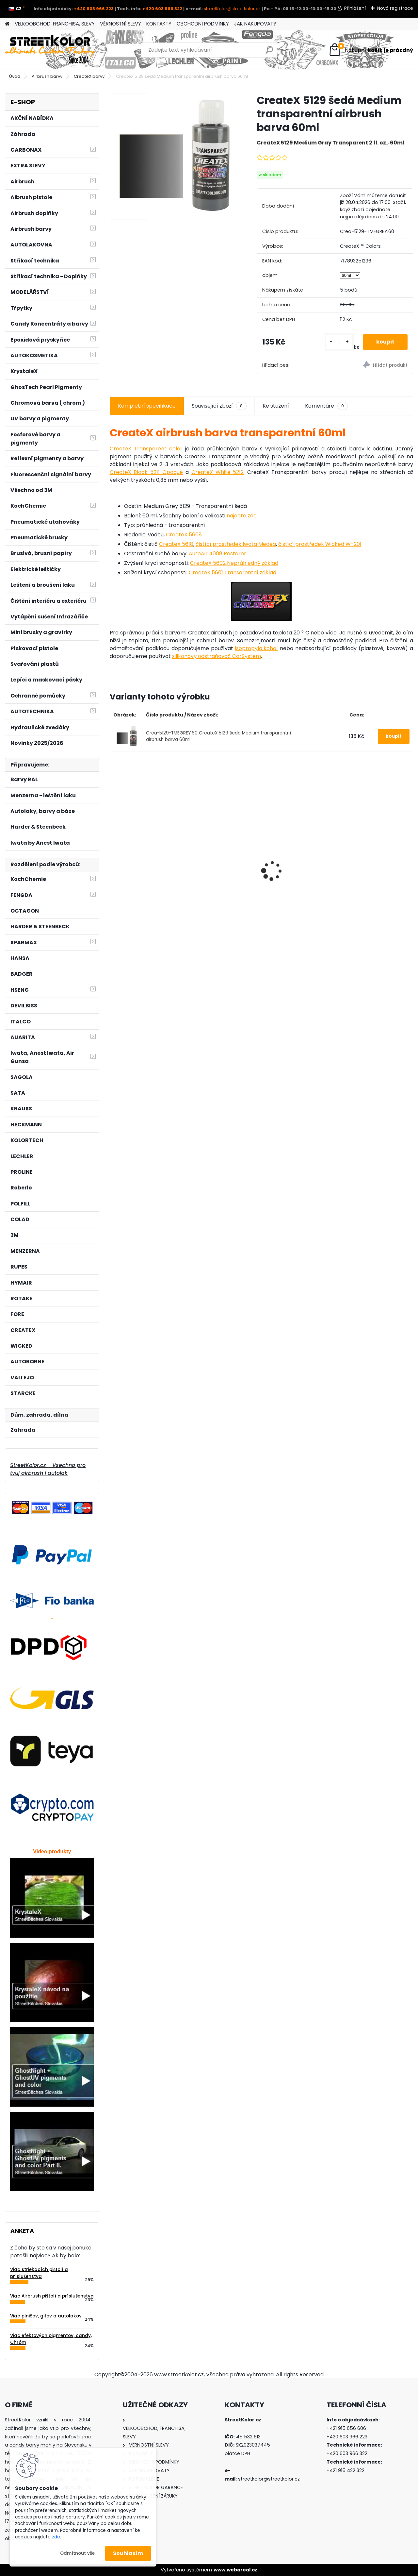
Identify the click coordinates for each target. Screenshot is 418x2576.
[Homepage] (7, 24)
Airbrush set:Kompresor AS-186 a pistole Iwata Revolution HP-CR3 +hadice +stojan (375, 845)
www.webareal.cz (235, 2570)
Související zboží (219, 406)
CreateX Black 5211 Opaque (146, 472)
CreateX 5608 (184, 534)
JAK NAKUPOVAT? (255, 23)
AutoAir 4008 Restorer (217, 553)
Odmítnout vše (77, 2553)
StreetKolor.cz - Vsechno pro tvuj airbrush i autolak (48, 1469)
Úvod (14, 76)
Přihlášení (355, 8)
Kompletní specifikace (147, 406)
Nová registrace (395, 8)
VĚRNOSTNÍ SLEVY (120, 23)
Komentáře (326, 406)
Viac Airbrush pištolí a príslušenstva (52, 2296)
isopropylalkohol (256, 648)
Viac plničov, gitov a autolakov (46, 2316)
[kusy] (339, 342)
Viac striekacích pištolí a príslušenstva (39, 2272)
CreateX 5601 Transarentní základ (232, 572)
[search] (269, 52)
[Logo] (50, 50)
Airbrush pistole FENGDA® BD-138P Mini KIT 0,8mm (296, 830)
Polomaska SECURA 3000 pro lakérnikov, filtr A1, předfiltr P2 (146, 858)
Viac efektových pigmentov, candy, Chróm (51, 2338)
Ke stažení (276, 406)
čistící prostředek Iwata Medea (236, 544)
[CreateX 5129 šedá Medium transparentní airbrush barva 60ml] (173, 156)
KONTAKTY (158, 23)
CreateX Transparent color (146, 448)
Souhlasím (128, 2553)
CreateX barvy (89, 76)
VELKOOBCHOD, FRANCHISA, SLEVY (55, 23)
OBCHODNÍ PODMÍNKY (203, 23)
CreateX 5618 (176, 544)
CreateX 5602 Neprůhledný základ (234, 563)
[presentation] (113, 859)
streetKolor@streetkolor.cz (232, 9)
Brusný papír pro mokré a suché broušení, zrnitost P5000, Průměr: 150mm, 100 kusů (221, 854)
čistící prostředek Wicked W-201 (320, 544)
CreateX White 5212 (217, 472)
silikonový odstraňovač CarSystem (216, 656)
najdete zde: (242, 515)
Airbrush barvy (47, 76)
